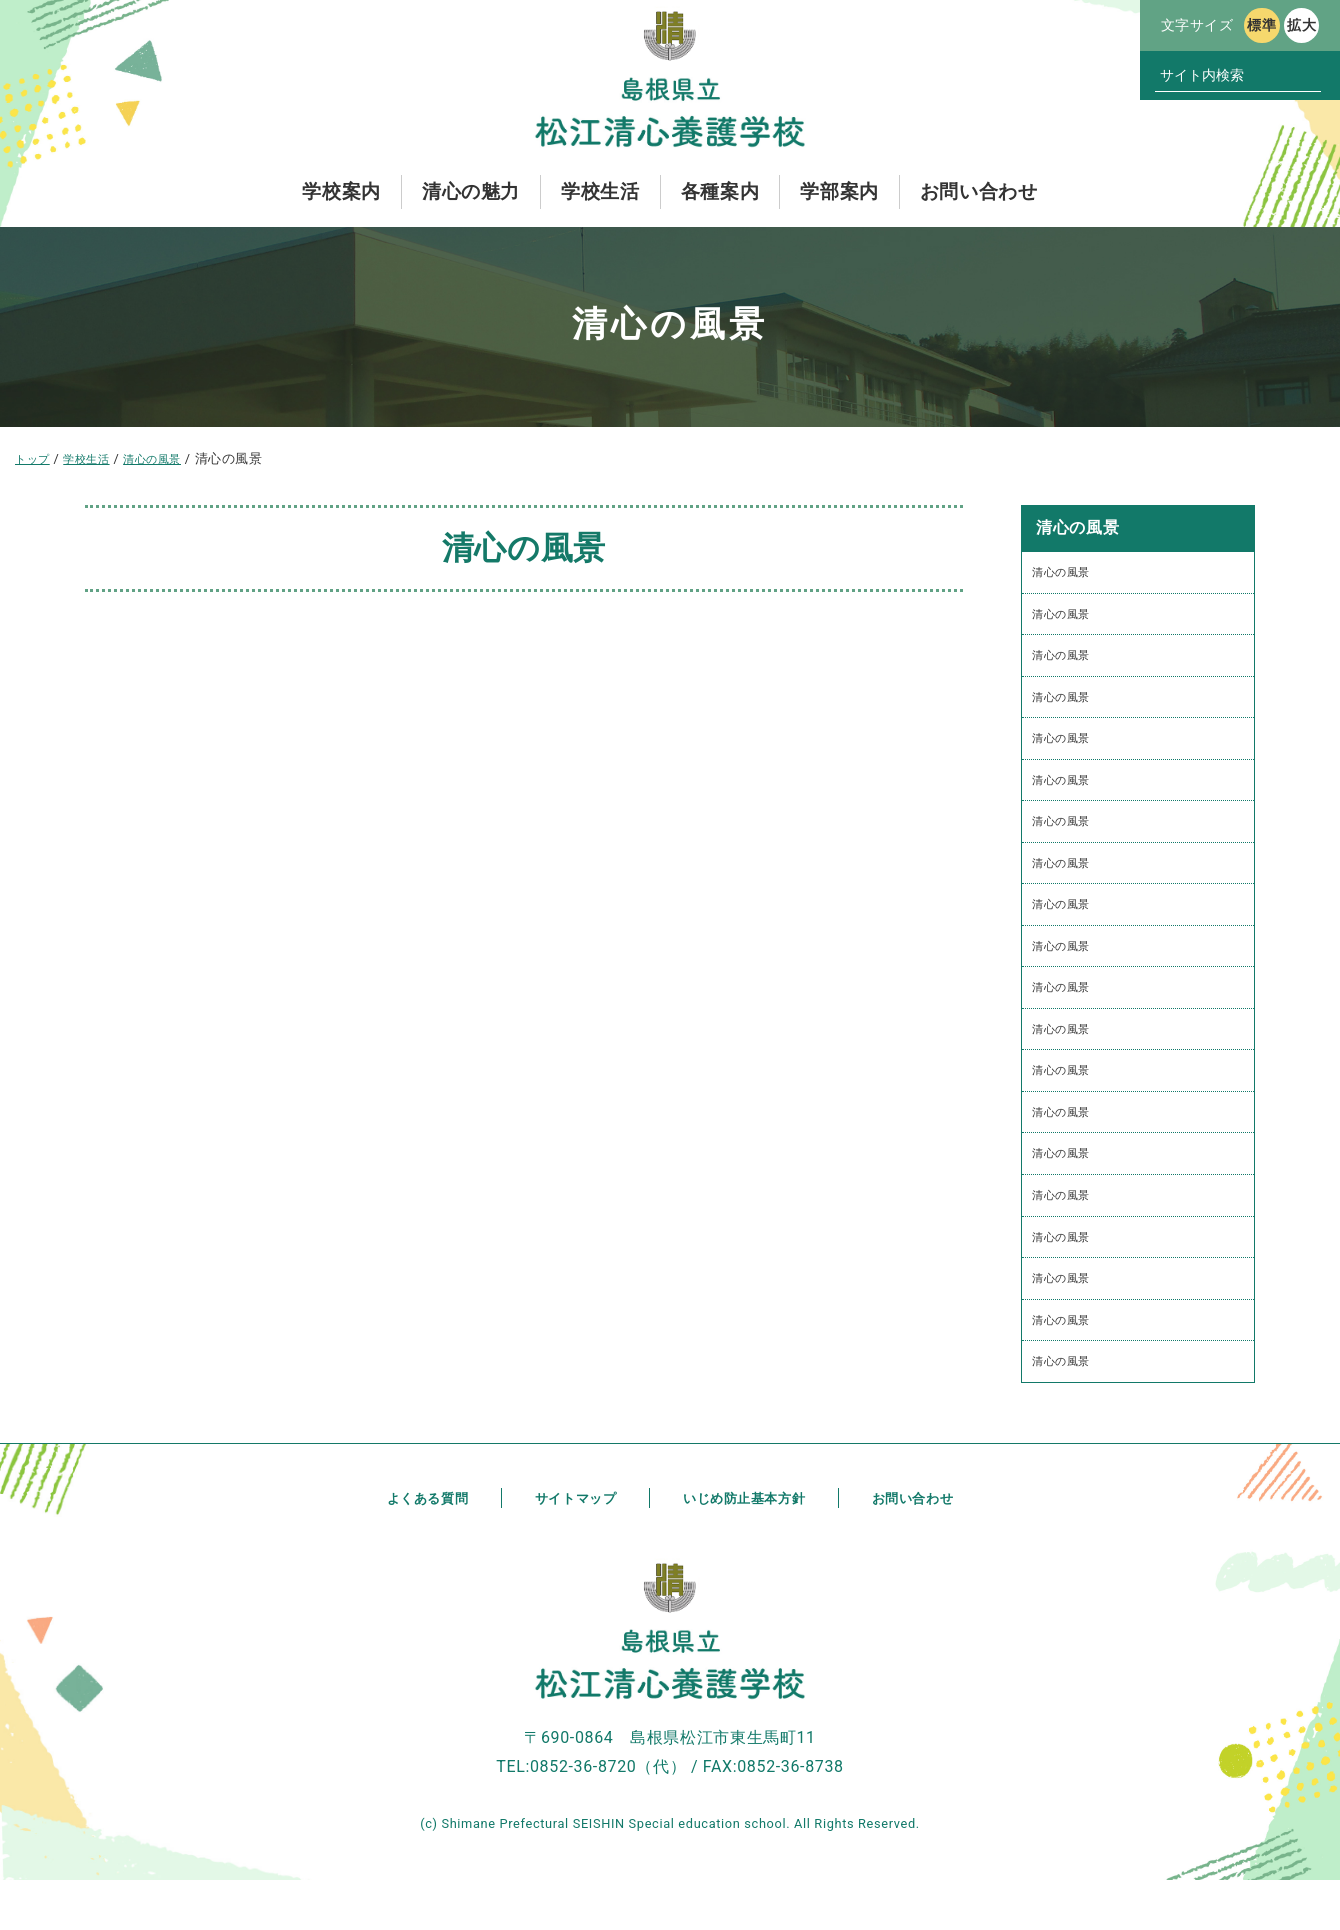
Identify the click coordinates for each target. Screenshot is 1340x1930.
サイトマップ (570, 1547)
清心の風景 (1066, 573)
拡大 (1301, 25)
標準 (1261, 25)
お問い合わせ (921, 1547)
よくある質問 (419, 1547)
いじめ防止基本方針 (746, 1547)
